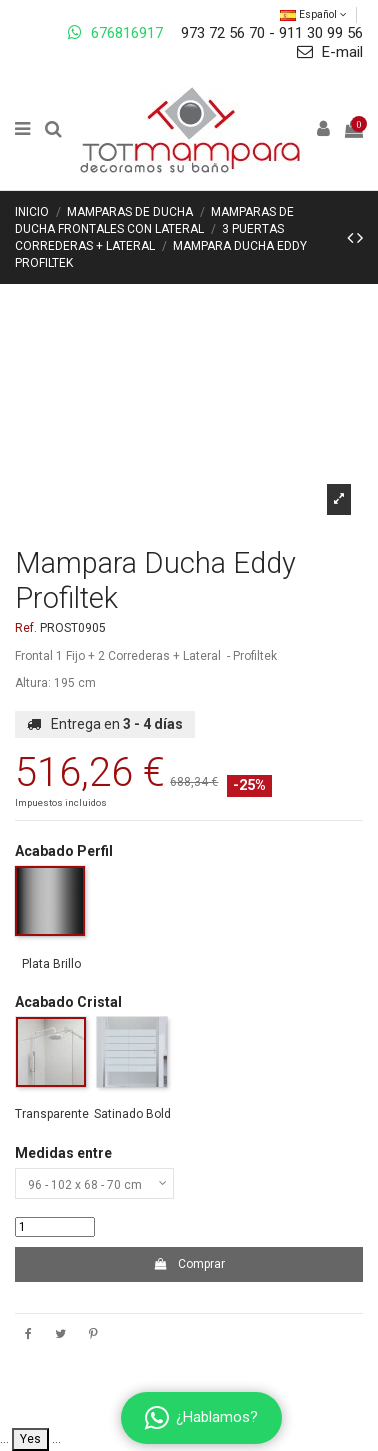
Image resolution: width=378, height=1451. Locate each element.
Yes (30, 1439)
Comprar (188, 1264)
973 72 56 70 (223, 33)
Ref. (26, 628)
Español (313, 14)
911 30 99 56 (321, 33)
